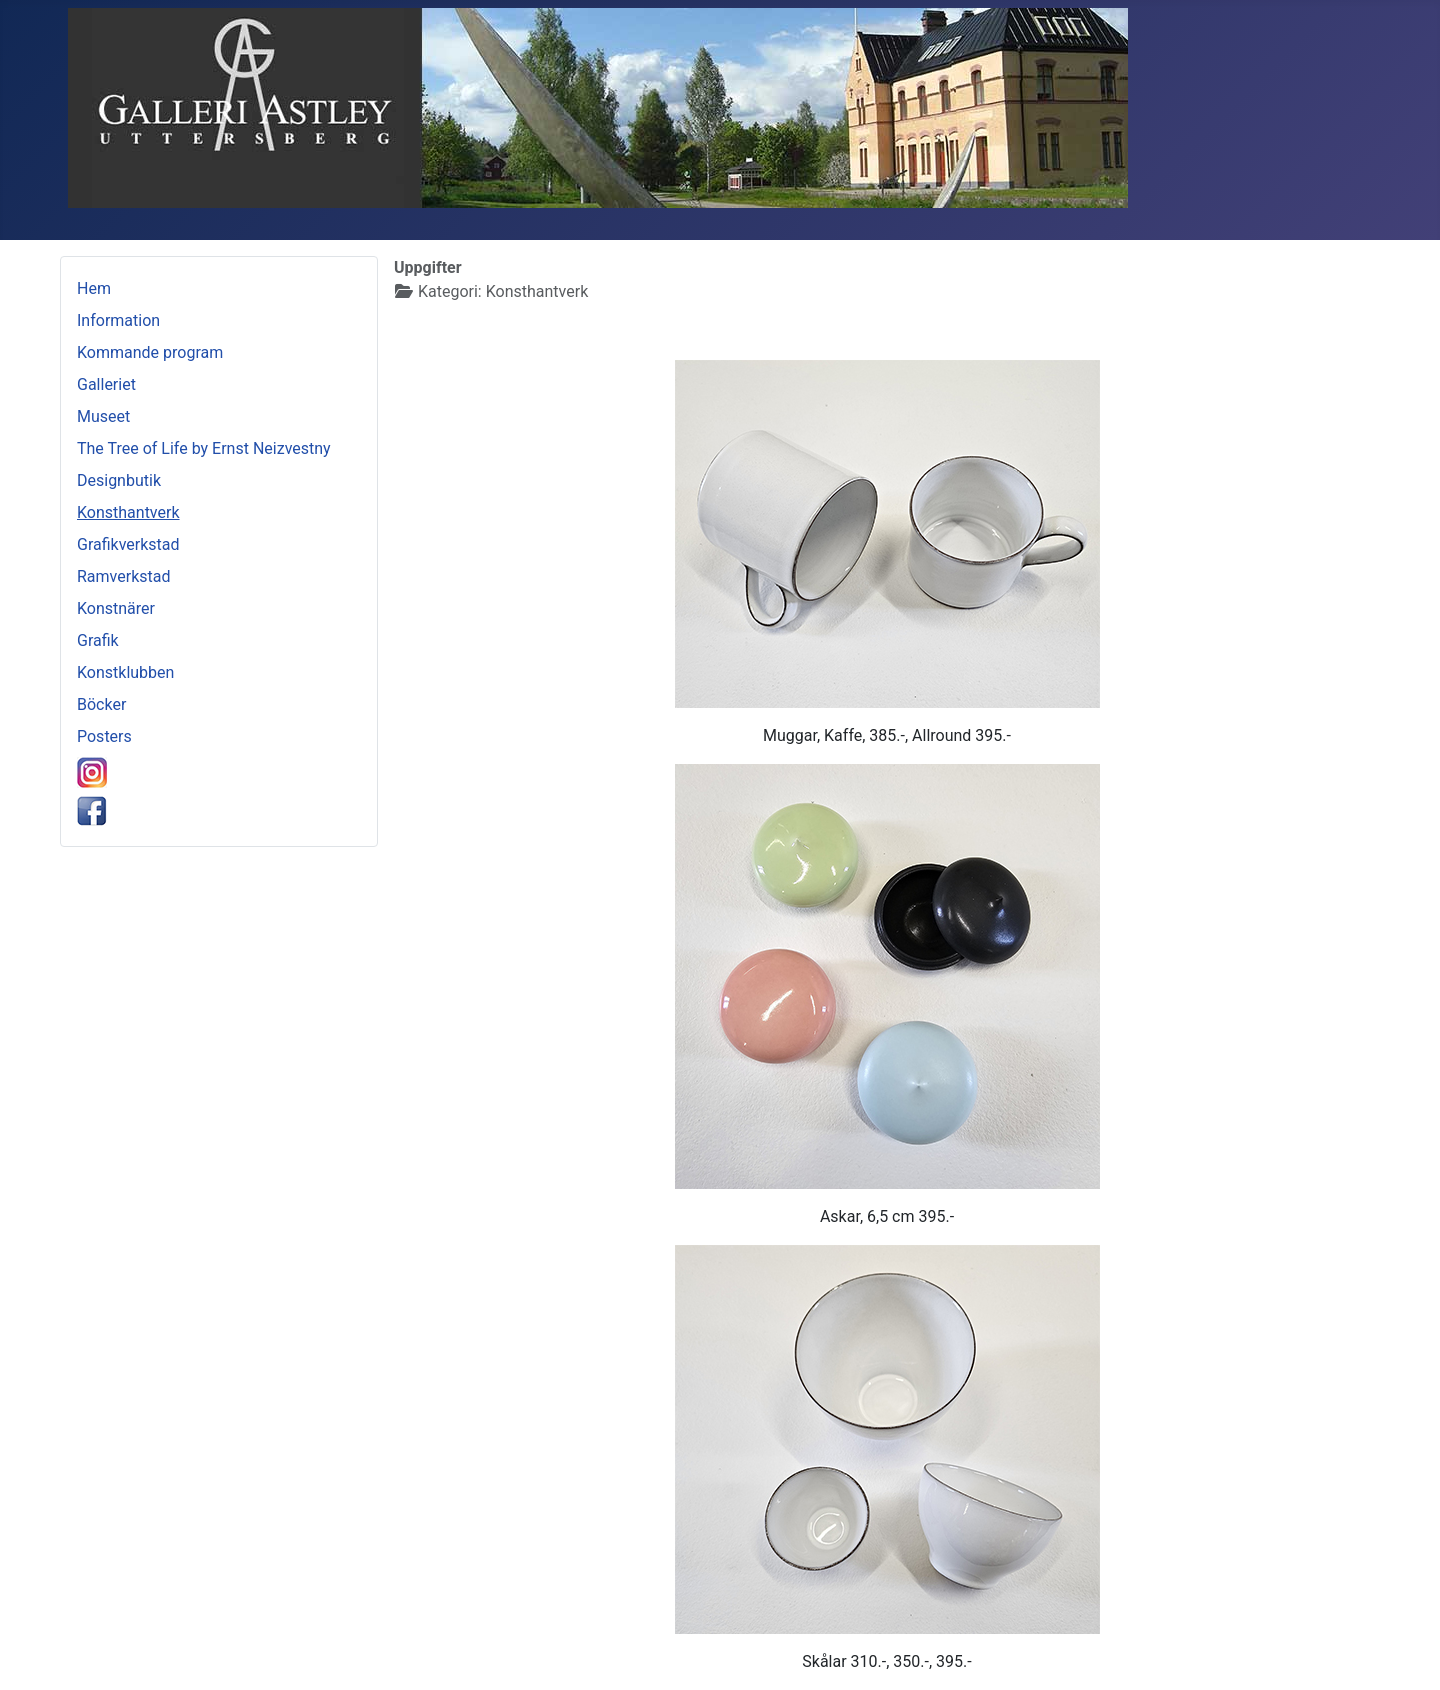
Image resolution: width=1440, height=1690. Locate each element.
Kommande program (150, 352)
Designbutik (119, 480)
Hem (94, 288)
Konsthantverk (128, 512)
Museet (103, 416)
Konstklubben (125, 672)
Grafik (98, 640)
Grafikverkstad (128, 544)
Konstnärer (116, 608)
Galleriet (106, 384)
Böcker (101, 704)
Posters (104, 736)
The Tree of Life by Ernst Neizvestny (204, 448)
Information (118, 320)
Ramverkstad (123, 576)
